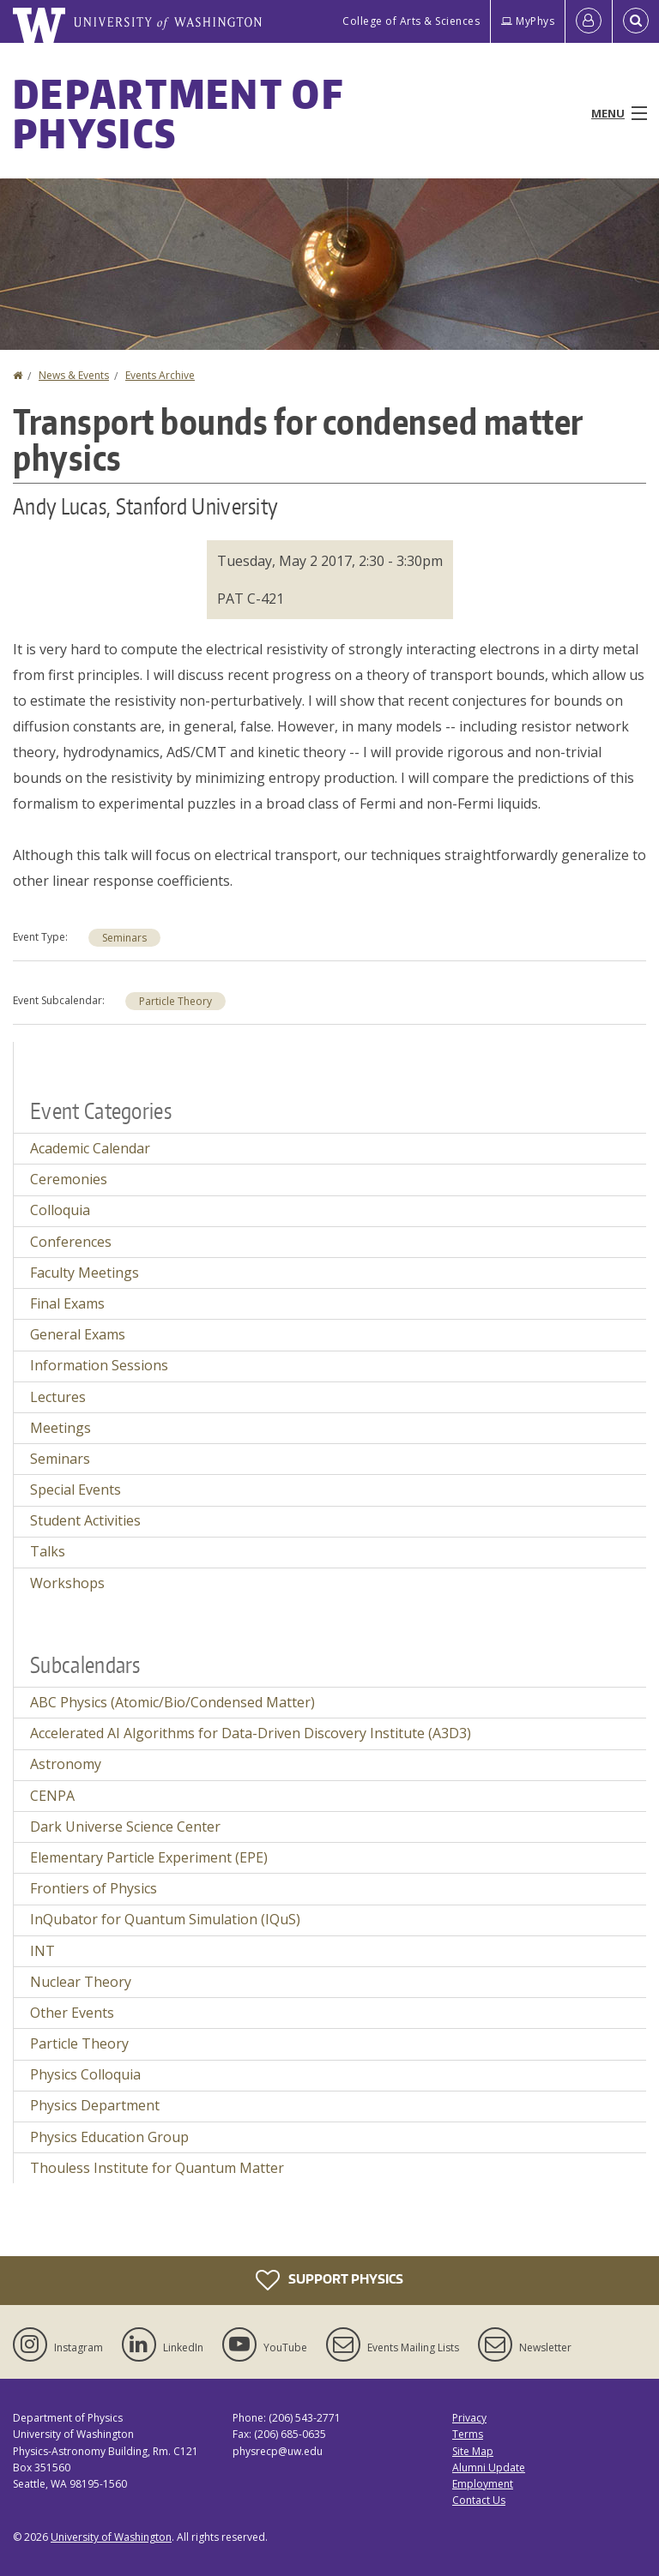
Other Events (72, 2012)
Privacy (469, 2417)
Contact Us (478, 2500)
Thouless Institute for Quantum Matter (157, 2167)
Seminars (124, 937)
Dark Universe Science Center (125, 1826)
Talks (47, 1551)
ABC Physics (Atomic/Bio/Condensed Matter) (172, 1702)
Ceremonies (68, 1179)
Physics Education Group (109, 2137)
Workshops (67, 1583)
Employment (482, 2484)
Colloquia (60, 1210)
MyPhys (527, 21)
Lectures (58, 1396)
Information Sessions (99, 1365)
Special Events (75, 1489)
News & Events (74, 375)
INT (42, 1950)
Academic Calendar (90, 1148)
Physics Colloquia (85, 2074)
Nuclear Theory (80, 1981)
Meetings (60, 1427)
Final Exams (67, 1303)
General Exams (77, 1334)
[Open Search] (636, 21)
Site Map (472, 2451)
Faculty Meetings (84, 1272)
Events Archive (160, 375)
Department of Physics (178, 113)
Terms (467, 2434)
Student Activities (85, 1520)
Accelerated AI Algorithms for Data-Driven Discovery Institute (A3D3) (250, 1733)
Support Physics (329, 2280)
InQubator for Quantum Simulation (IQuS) (165, 1919)
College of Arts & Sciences (411, 21)
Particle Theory (175, 1001)
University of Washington (111, 2537)
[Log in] (588, 21)
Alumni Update (488, 2467)
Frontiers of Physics (93, 1888)
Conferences (71, 1241)
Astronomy (65, 1763)
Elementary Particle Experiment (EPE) (149, 1857)
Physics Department (95, 2105)
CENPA (52, 1795)
